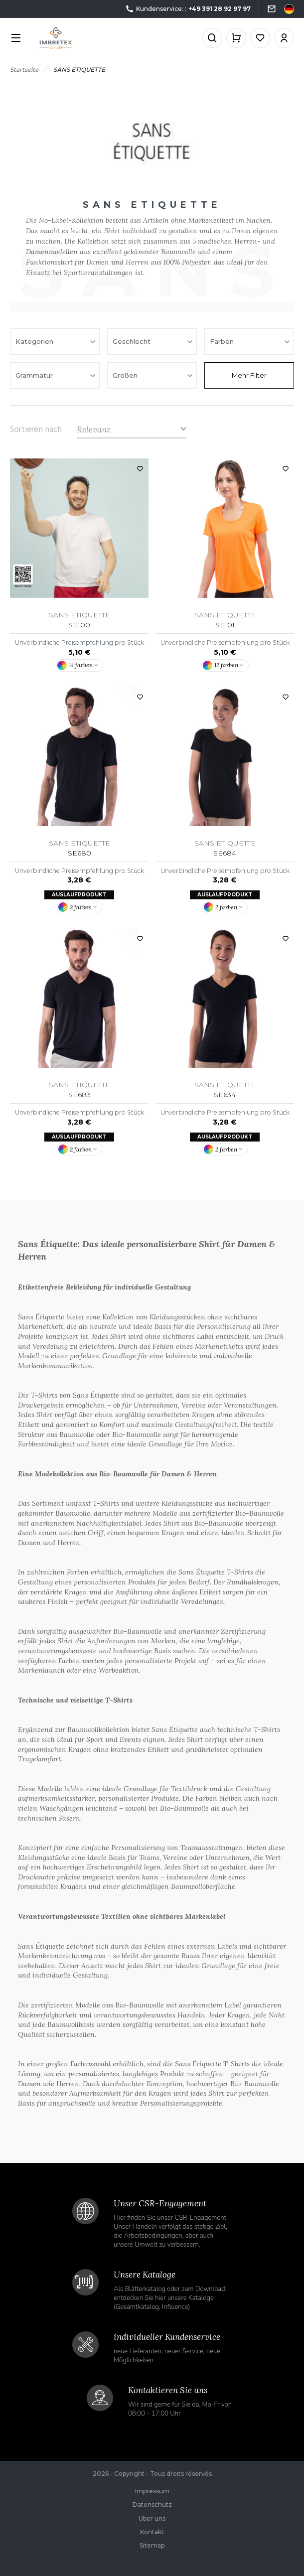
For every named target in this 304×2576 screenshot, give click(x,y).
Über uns (152, 2518)
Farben (223, 341)
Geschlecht (132, 341)
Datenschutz (152, 2504)
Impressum (152, 2491)
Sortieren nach (36, 429)
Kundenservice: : (188, 9)
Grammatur (35, 375)
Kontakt (152, 2532)
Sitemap (152, 2545)
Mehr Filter (249, 375)
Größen (126, 375)
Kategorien (35, 341)
